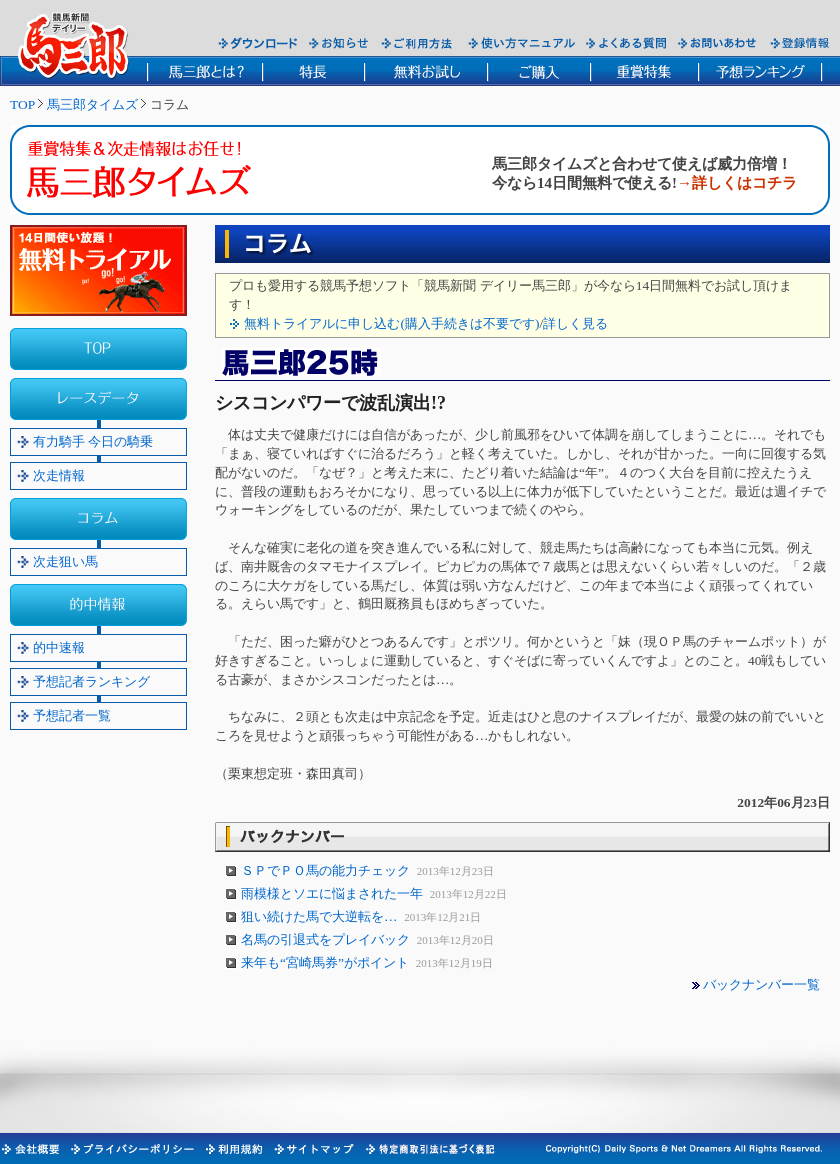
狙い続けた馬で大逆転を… (321, 916)
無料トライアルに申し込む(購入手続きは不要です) (391, 323)
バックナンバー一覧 (761, 984)
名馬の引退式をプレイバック (327, 939)
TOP (22, 104)
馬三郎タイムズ (92, 104)
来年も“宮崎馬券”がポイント (326, 962)
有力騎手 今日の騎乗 (93, 441)
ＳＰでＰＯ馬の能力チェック (327, 870)
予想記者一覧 (72, 715)
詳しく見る (575, 323)
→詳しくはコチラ (737, 183)
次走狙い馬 (65, 561)
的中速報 (59, 647)
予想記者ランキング (91, 681)
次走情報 (59, 475)
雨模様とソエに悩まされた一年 (333, 893)
